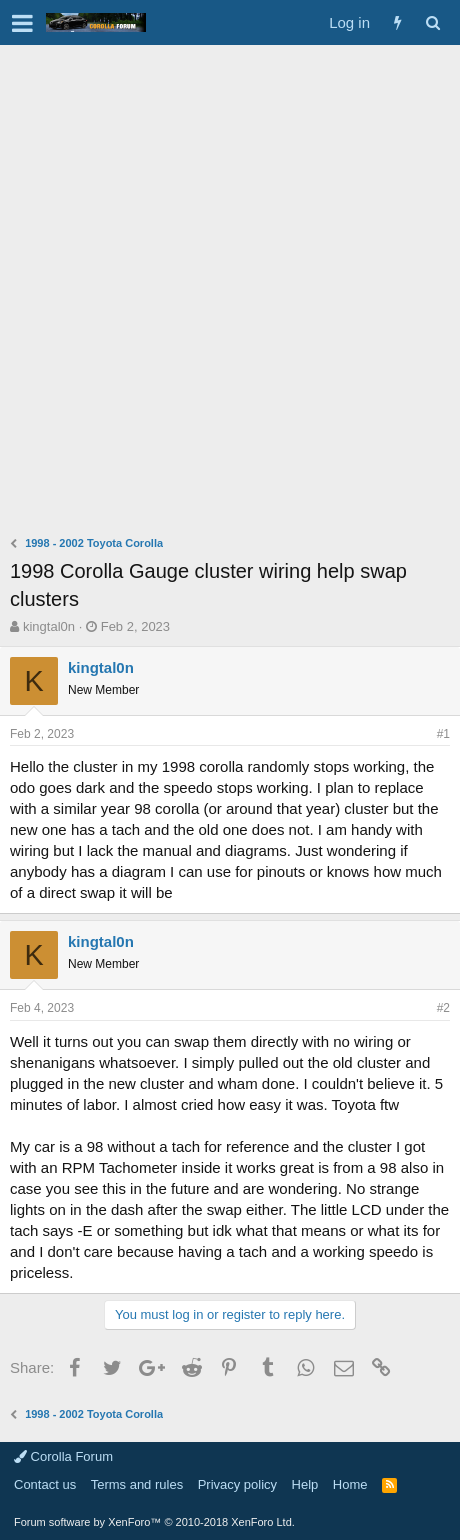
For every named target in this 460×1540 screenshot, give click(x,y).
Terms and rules (137, 1484)
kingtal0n (49, 626)
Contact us (45, 1484)
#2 (443, 1008)
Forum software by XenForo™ (154, 1522)
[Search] (432, 22)
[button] (22, 23)
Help (305, 1484)
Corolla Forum (63, 1456)
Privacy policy (237, 1484)
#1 (443, 734)
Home (350, 1484)
